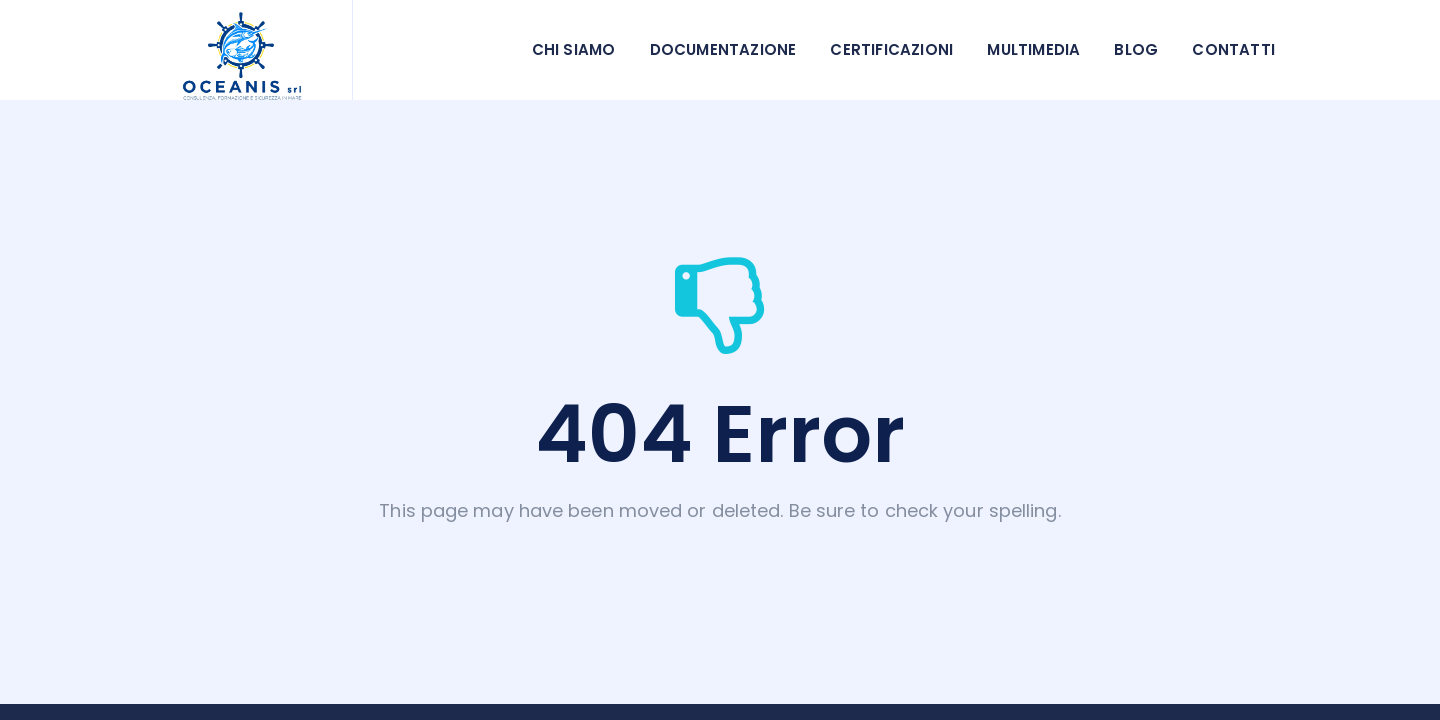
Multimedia (1033, 49)
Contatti (1233, 49)
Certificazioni (891, 49)
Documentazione (723, 49)
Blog (1136, 49)
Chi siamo (574, 49)
